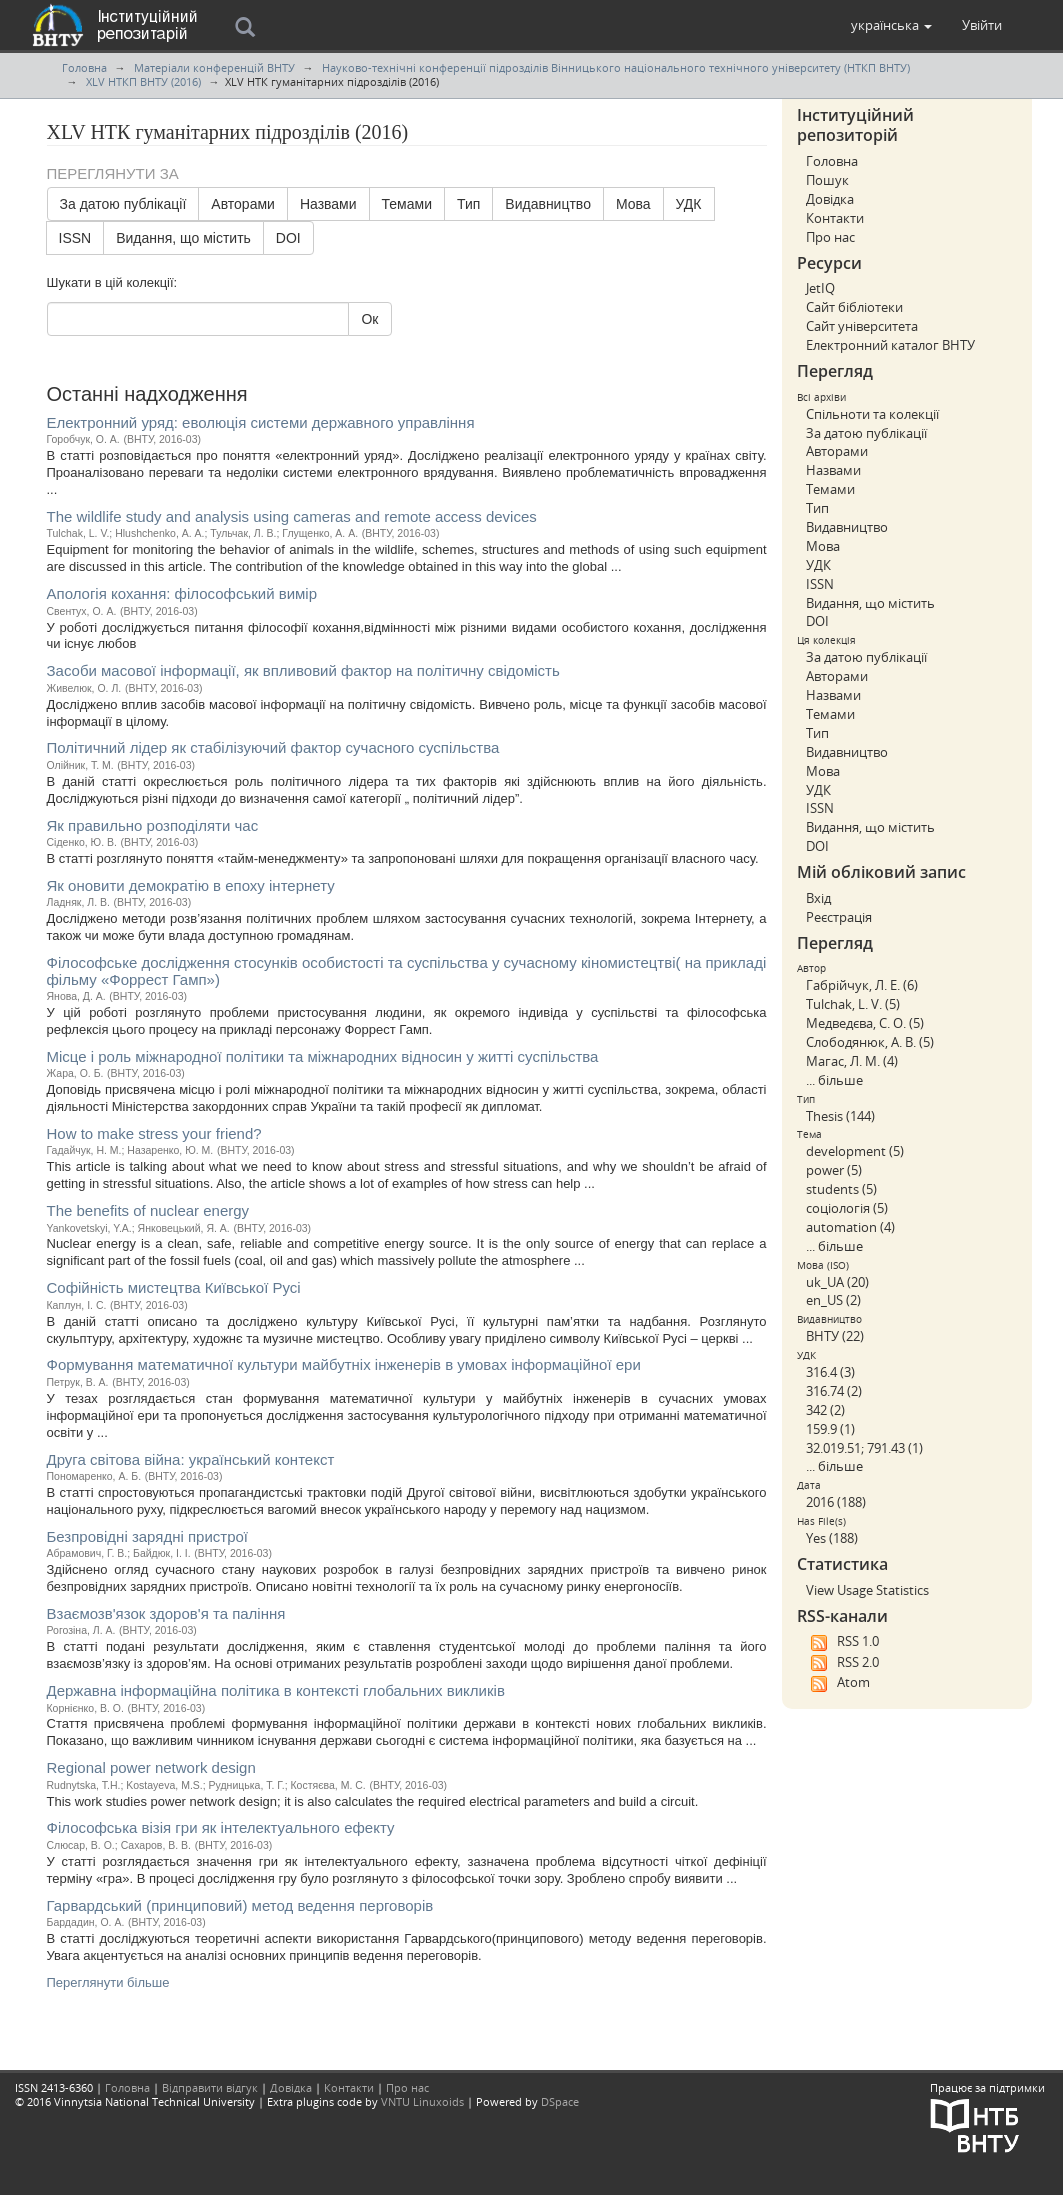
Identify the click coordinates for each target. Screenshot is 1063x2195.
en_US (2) (833, 1300)
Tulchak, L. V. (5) (853, 1004)
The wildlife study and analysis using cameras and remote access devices (292, 516)
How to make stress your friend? (154, 1133)
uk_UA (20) (837, 1282)
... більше (834, 1080)
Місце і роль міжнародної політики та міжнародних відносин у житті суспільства (323, 1056)
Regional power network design (151, 1767)
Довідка (830, 199)
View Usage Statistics (867, 1590)
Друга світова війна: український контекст (191, 1459)
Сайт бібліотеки (854, 307)
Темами (407, 204)
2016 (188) (836, 1502)
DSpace (560, 2101)
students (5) (841, 1189)
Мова (633, 204)
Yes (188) (832, 1538)
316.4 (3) (830, 1372)
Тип (468, 204)
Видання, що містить (183, 238)
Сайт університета (862, 326)
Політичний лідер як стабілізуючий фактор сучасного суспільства (273, 747)
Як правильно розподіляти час (153, 825)
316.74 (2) (834, 1391)
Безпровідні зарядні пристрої (148, 1536)
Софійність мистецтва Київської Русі (174, 1287)
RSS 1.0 (842, 1642)
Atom (838, 1683)
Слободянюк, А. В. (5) (870, 1042)
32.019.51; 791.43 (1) (864, 1448)
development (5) (855, 1151)
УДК (689, 204)
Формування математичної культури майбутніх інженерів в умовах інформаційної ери (344, 1364)
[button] (891, 25)
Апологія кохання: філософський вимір (182, 593)
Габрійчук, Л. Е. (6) (862, 985)
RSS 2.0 (842, 1663)
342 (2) (825, 1410)
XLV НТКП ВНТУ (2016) (143, 81)
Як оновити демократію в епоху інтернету (191, 885)
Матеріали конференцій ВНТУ (214, 67)
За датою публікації (123, 204)
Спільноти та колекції (872, 414)
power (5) (834, 1170)
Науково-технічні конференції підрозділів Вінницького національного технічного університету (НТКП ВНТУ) (616, 67)
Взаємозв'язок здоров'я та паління (166, 1613)
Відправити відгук (210, 2087)
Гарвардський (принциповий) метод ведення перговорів (240, 1905)
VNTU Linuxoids (422, 2101)
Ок (369, 319)
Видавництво (548, 204)
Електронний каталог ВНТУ (890, 345)
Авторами (243, 204)
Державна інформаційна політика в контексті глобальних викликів (276, 1690)
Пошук (827, 180)
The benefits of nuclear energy (148, 1210)
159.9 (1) (830, 1429)
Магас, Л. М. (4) (852, 1061)
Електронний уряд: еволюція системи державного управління (261, 422)
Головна (84, 67)
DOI (288, 238)
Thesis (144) (840, 1116)
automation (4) (850, 1227)
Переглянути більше (108, 1982)
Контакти (835, 218)
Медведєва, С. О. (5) (865, 1023)
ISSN (75, 238)
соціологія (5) (847, 1208)
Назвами (328, 204)
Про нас (830, 237)
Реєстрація (839, 917)
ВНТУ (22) (835, 1336)
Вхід (818, 898)
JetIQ (820, 288)
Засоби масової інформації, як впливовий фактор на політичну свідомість (303, 670)
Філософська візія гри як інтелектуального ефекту (221, 1827)
